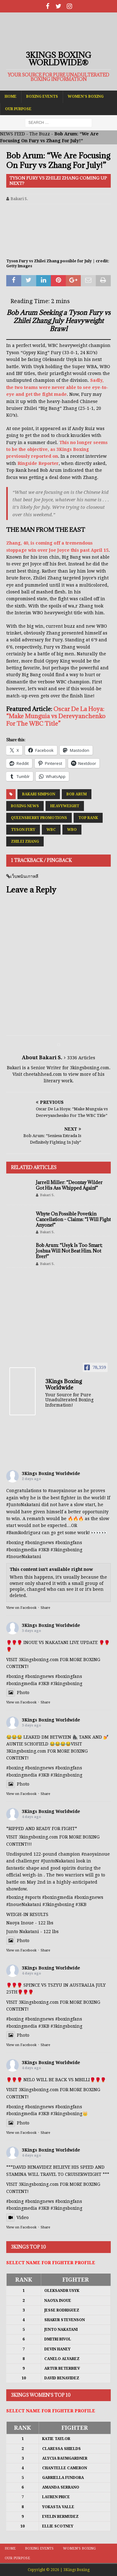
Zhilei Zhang (25, 841)
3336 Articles (81, 1057)
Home (11, 96)
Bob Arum (76, 794)
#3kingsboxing (66, 1549)
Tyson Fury (23, 829)
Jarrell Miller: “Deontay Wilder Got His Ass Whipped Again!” (69, 1185)
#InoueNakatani (23, 1556)
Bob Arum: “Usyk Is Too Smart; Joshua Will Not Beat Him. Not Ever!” (69, 1250)
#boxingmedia (21, 1549)
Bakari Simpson (38, 794)
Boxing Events (42, 96)
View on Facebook (21, 1608)
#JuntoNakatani (23, 1504)
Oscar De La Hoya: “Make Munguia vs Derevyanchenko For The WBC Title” (55, 716)
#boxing (15, 1542)
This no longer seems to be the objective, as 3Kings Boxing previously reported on (57, 449)
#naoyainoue (62, 1490)
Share (45, 1608)
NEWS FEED (12, 133)
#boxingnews (39, 1542)
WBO (72, 829)
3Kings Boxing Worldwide (51, 1473)
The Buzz (39, 133)
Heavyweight (64, 806)
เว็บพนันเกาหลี (24, 876)
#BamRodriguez (23, 1532)
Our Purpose (18, 109)
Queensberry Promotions (39, 818)
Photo (17, 1692)
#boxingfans (68, 1542)
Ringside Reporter (38, 463)
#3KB (43, 1549)
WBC (51, 829)
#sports (33, 1897)
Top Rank (88, 818)
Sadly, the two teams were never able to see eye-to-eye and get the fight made (57, 387)
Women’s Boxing (86, 96)
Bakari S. (19, 198)
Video (17, 2217)
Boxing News (25, 806)
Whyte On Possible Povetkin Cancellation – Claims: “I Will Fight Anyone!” (73, 1219)
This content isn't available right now (51, 1569)
